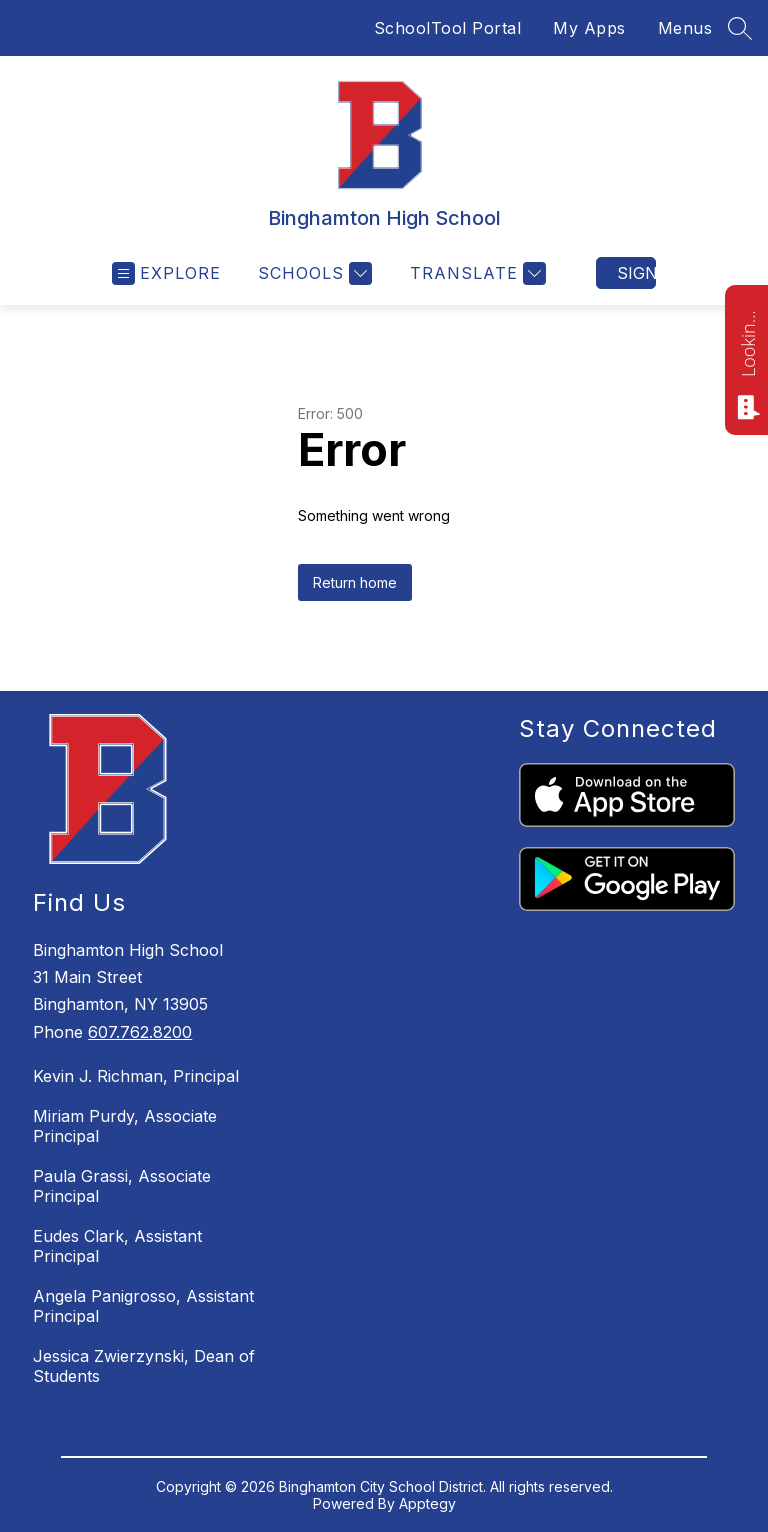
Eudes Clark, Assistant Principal (117, 1246)
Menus (685, 28)
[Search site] (740, 28)
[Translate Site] (475, 273)
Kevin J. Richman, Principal (136, 1076)
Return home (355, 582)
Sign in (636, 273)
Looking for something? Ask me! (748, 342)
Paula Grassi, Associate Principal (122, 1186)
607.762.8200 (140, 1032)
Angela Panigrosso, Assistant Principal (143, 1306)
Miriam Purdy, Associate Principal (125, 1126)
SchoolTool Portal (448, 28)
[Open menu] (166, 273)
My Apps (589, 28)
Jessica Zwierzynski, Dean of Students (144, 1366)
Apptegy (427, 1503)
